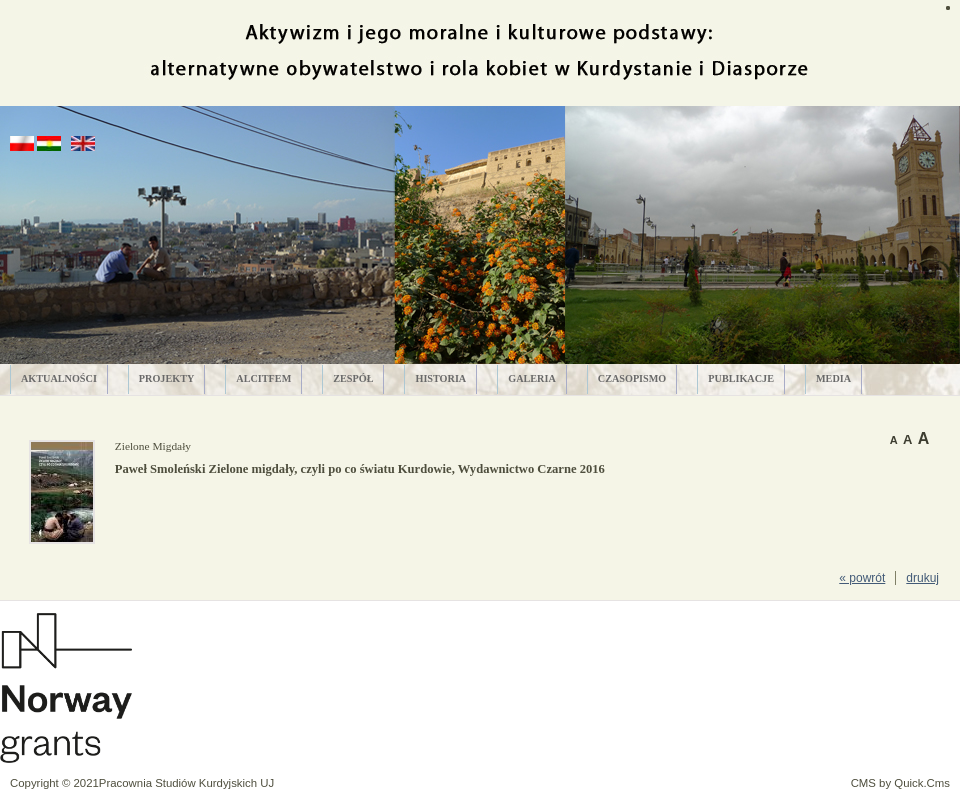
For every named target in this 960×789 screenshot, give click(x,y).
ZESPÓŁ (353, 378)
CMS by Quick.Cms (900, 783)
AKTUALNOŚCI (59, 378)
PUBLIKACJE (741, 378)
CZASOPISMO (632, 378)
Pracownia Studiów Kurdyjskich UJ (186, 783)
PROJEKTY (166, 378)
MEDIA (833, 378)
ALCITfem (263, 378)
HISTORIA (440, 378)
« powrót (862, 578)
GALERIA (532, 378)
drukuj (922, 578)
